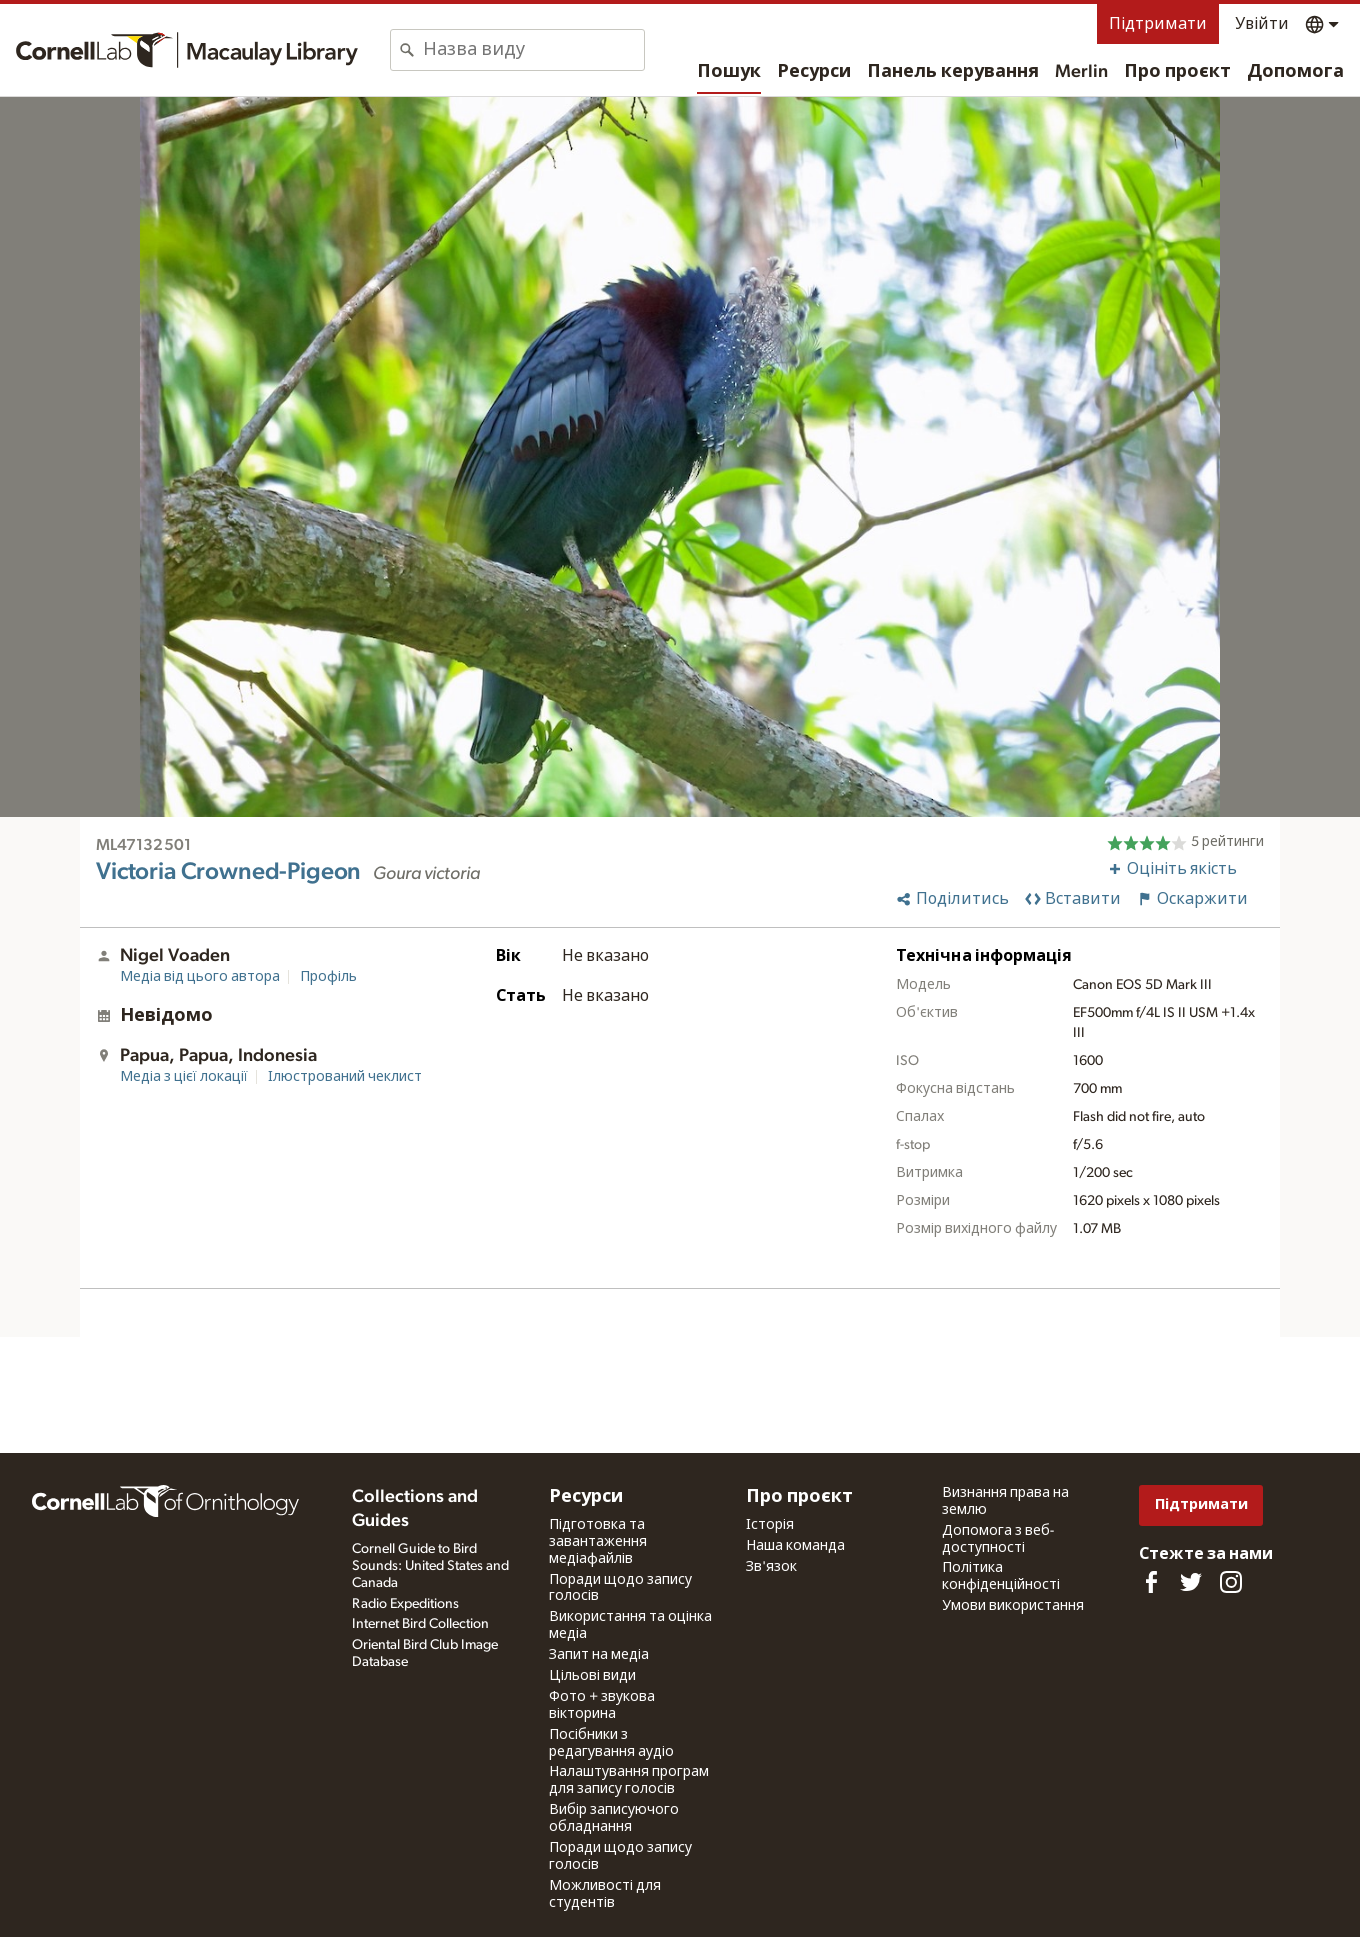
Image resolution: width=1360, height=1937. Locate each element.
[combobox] (533, 50)
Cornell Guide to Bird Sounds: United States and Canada (430, 1566)
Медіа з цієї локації (184, 1077)
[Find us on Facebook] (1151, 1582)
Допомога (1295, 72)
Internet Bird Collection (420, 1624)
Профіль (328, 977)
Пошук (729, 72)
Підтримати (1158, 24)
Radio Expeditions (405, 1604)
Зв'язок (771, 1567)
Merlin (1081, 72)
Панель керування (953, 72)
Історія (770, 1525)
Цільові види (592, 1676)
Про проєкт (1177, 72)
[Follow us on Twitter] (1191, 1582)
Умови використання (1013, 1606)
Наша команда (795, 1546)
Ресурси (814, 72)
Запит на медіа (599, 1655)
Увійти (1262, 24)
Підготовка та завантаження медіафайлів (598, 1542)
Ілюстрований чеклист (345, 1077)
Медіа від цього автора (200, 977)
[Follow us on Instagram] (1231, 1582)
